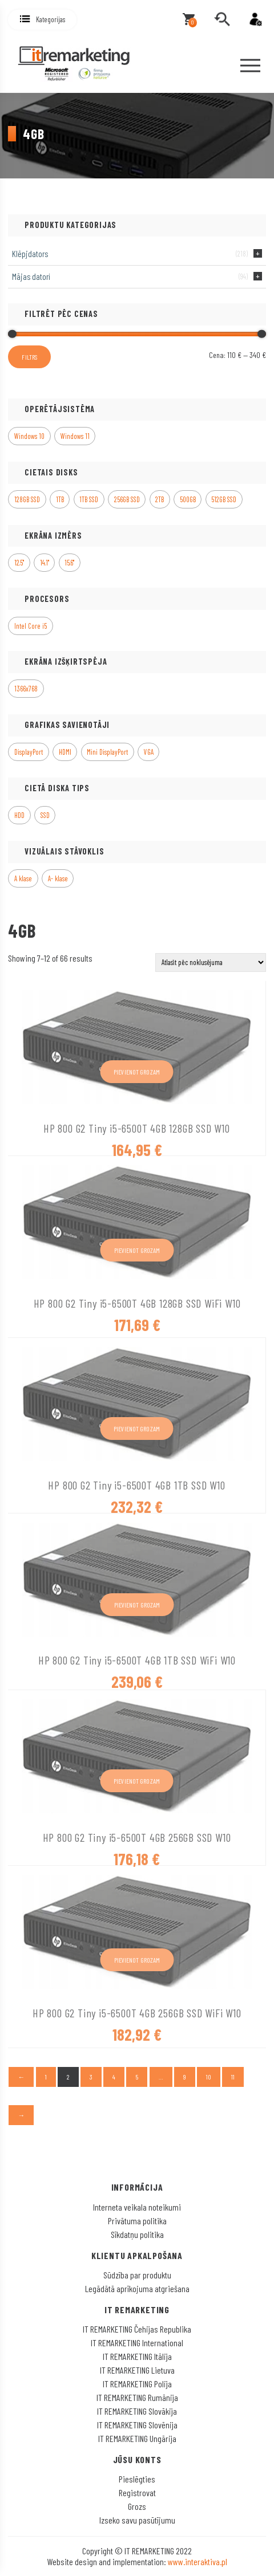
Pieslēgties (137, 2478)
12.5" (19, 562)
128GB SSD (27, 499)
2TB (159, 499)
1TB (60, 499)
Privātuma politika (137, 2220)
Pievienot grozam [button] (137, 1072)
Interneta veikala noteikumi (137, 2206)
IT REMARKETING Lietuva (137, 2370)
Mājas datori (31, 276)
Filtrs (29, 357)
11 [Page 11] (233, 2077)
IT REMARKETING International (137, 2342)
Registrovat (137, 2492)
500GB (188, 499)
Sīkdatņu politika (137, 2234)
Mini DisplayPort (107, 751)
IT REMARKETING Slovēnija (137, 2424)
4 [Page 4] (113, 2077)
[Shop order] (210, 962)
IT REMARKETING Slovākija (137, 2411)
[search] (222, 19)
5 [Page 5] (136, 2077)
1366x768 (26, 688)
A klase (23, 878)
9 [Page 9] (184, 2077)
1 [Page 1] (46, 2077)
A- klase (58, 878)
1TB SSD (88, 499)
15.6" (69, 562)
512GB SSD (223, 499)
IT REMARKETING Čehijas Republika (137, 2328)
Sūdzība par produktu (137, 2274)
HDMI (65, 751)
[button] (42, 20)
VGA (149, 751)
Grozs (137, 2506)
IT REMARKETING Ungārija (137, 2438)
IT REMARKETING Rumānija (137, 2397)
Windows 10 (29, 436)
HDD (19, 815)
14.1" (44, 562)
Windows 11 (75, 436)
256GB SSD (127, 499)
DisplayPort (28, 751)
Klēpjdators (30, 254)
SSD (45, 815)
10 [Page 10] (208, 2077)
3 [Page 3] (91, 2077)
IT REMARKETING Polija (137, 2383)
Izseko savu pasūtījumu (137, 2519)
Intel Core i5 (30, 625)
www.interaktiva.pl (197, 2561)
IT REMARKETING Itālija (137, 2356)
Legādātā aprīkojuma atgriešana (137, 2288)
